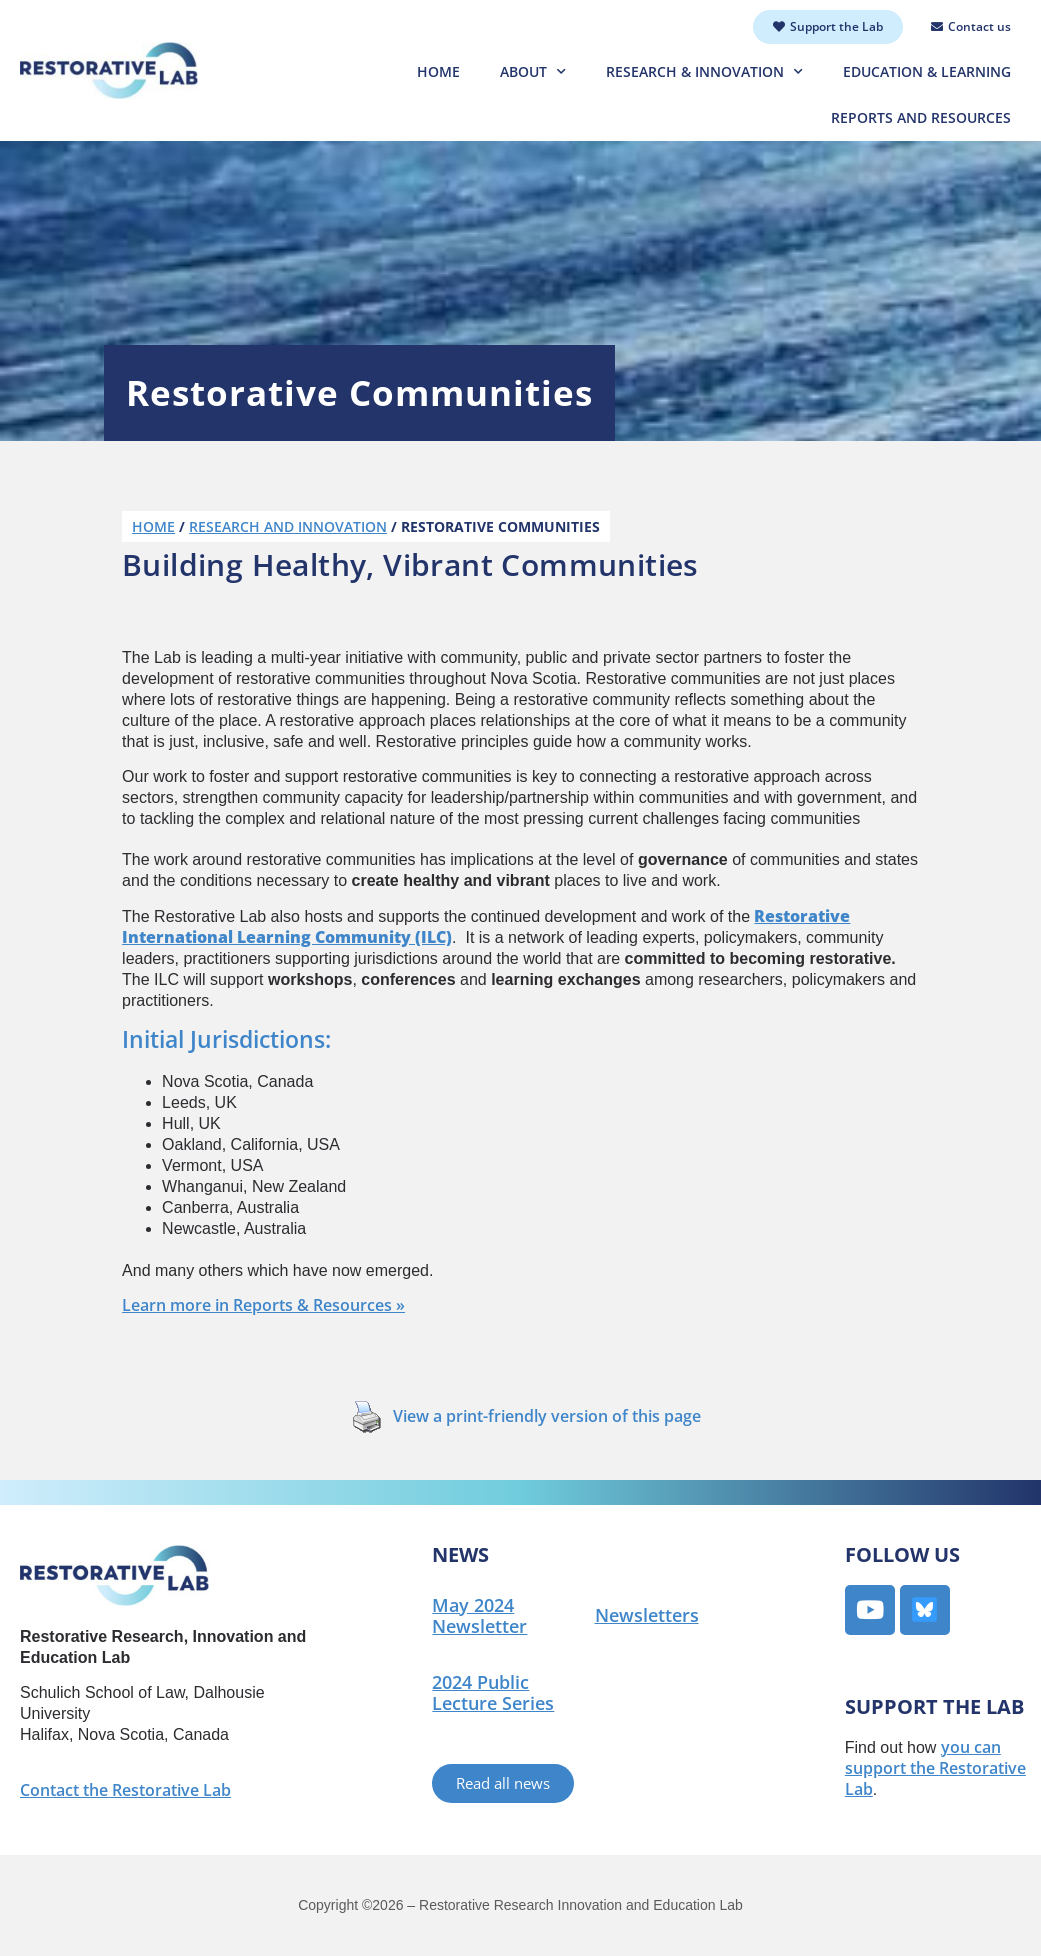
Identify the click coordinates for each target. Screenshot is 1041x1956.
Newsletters (647, 1615)
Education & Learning (927, 71)
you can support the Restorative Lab (935, 1768)
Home (438, 71)
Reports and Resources (921, 117)
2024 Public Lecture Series (493, 1692)
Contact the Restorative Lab (125, 1790)
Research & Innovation (704, 72)
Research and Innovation (288, 526)
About (533, 72)
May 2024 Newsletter (479, 1615)
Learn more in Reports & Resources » (263, 1305)
